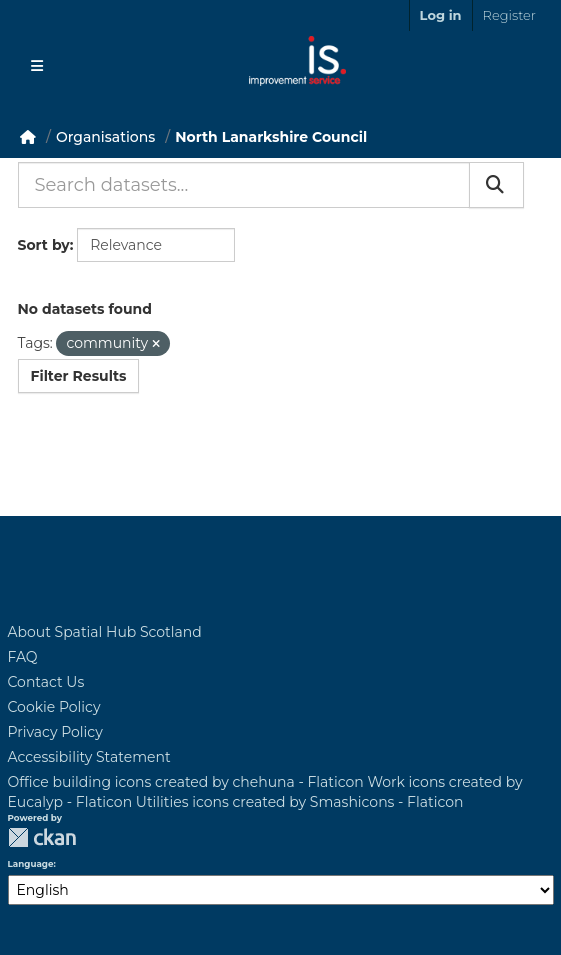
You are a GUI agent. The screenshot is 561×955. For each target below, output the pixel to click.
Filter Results (79, 376)
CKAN (42, 837)
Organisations (105, 137)
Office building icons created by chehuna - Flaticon (186, 782)
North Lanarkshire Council (271, 137)
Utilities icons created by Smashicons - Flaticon (300, 802)
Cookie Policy (54, 707)
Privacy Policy (55, 732)
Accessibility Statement (89, 757)
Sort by (44, 245)
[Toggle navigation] (37, 66)
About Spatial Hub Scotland (105, 632)
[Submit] (496, 185)
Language (31, 864)
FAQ (23, 657)
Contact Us (46, 682)
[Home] (28, 137)
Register (509, 15)
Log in (441, 15)
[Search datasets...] (244, 185)
